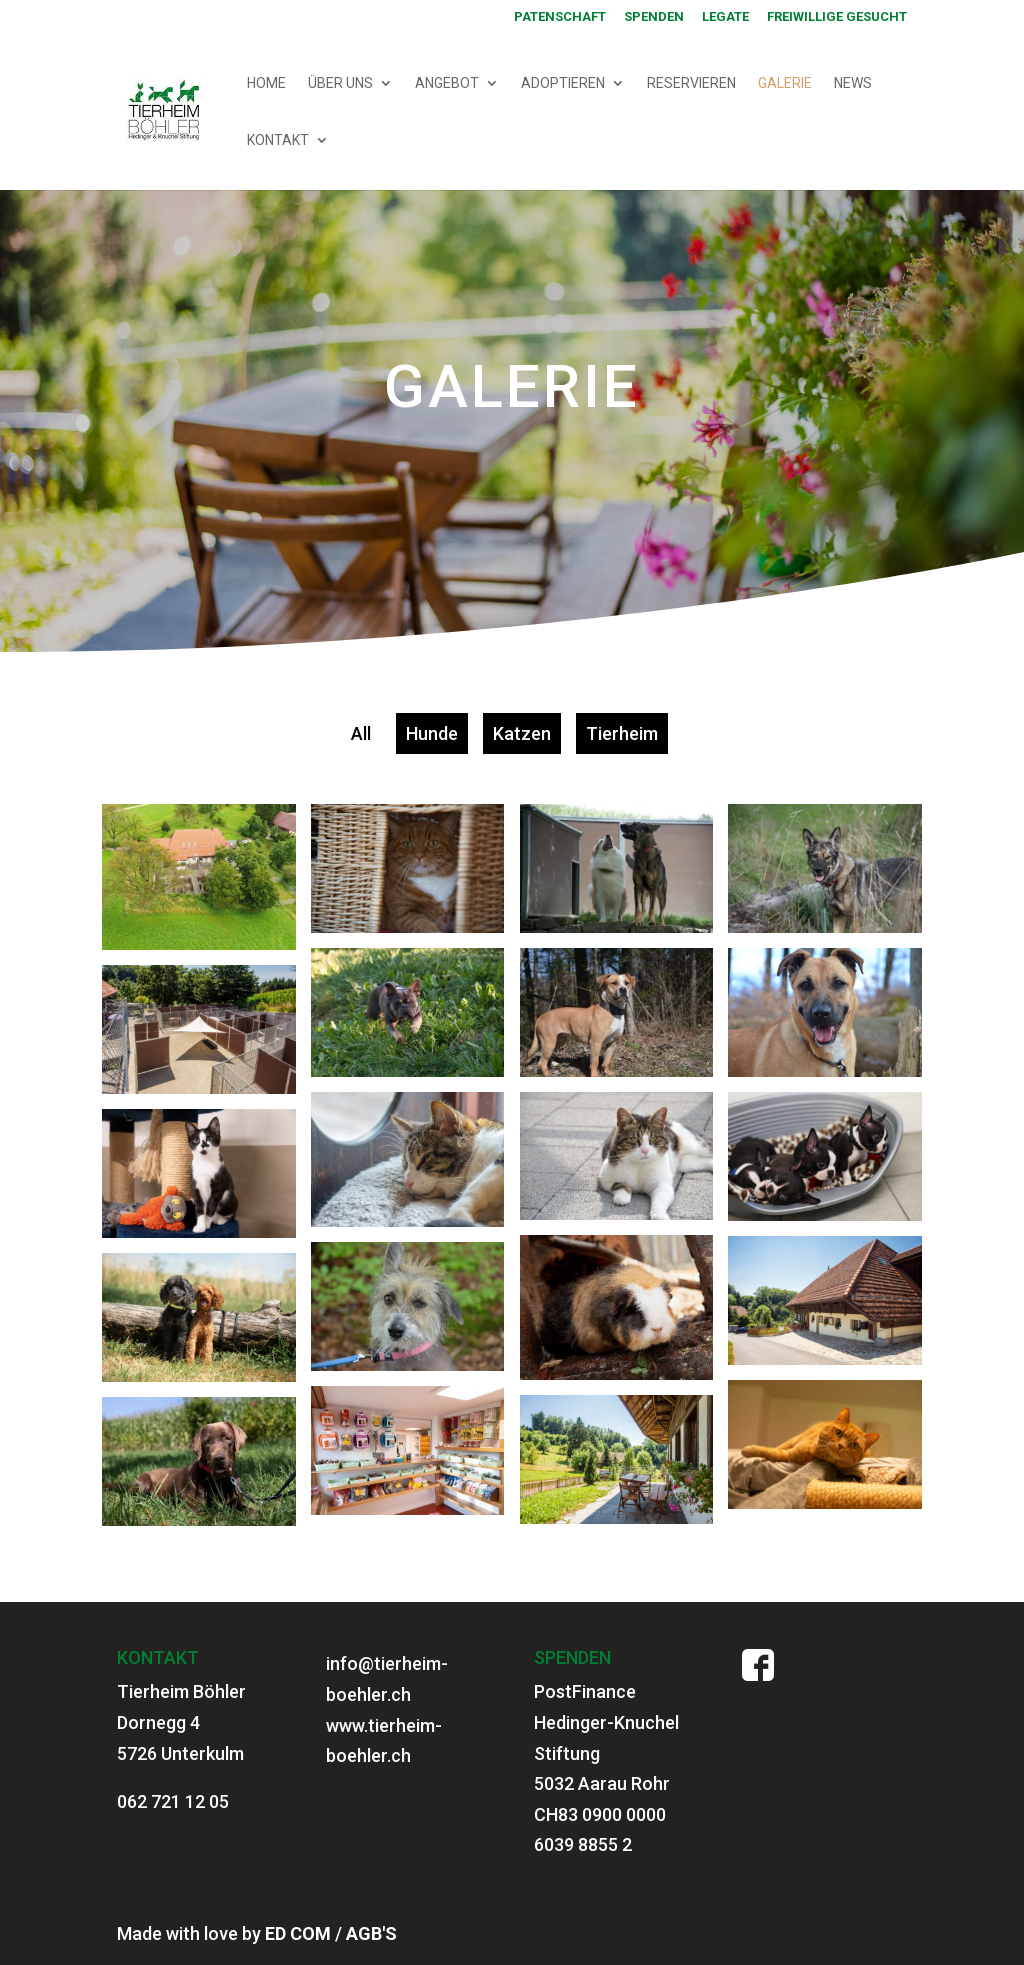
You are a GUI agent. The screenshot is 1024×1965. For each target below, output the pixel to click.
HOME (266, 83)
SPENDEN (654, 17)
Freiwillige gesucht (837, 17)
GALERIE (785, 83)
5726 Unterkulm (180, 1753)
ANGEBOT (447, 83)
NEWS (853, 83)
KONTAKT (278, 140)
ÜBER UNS (340, 83)
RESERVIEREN (691, 83)
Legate (725, 17)
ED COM (298, 1933)
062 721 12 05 (173, 1801)
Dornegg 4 (158, 1722)
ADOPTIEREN (563, 83)
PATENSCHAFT (560, 17)
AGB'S (371, 1933)
